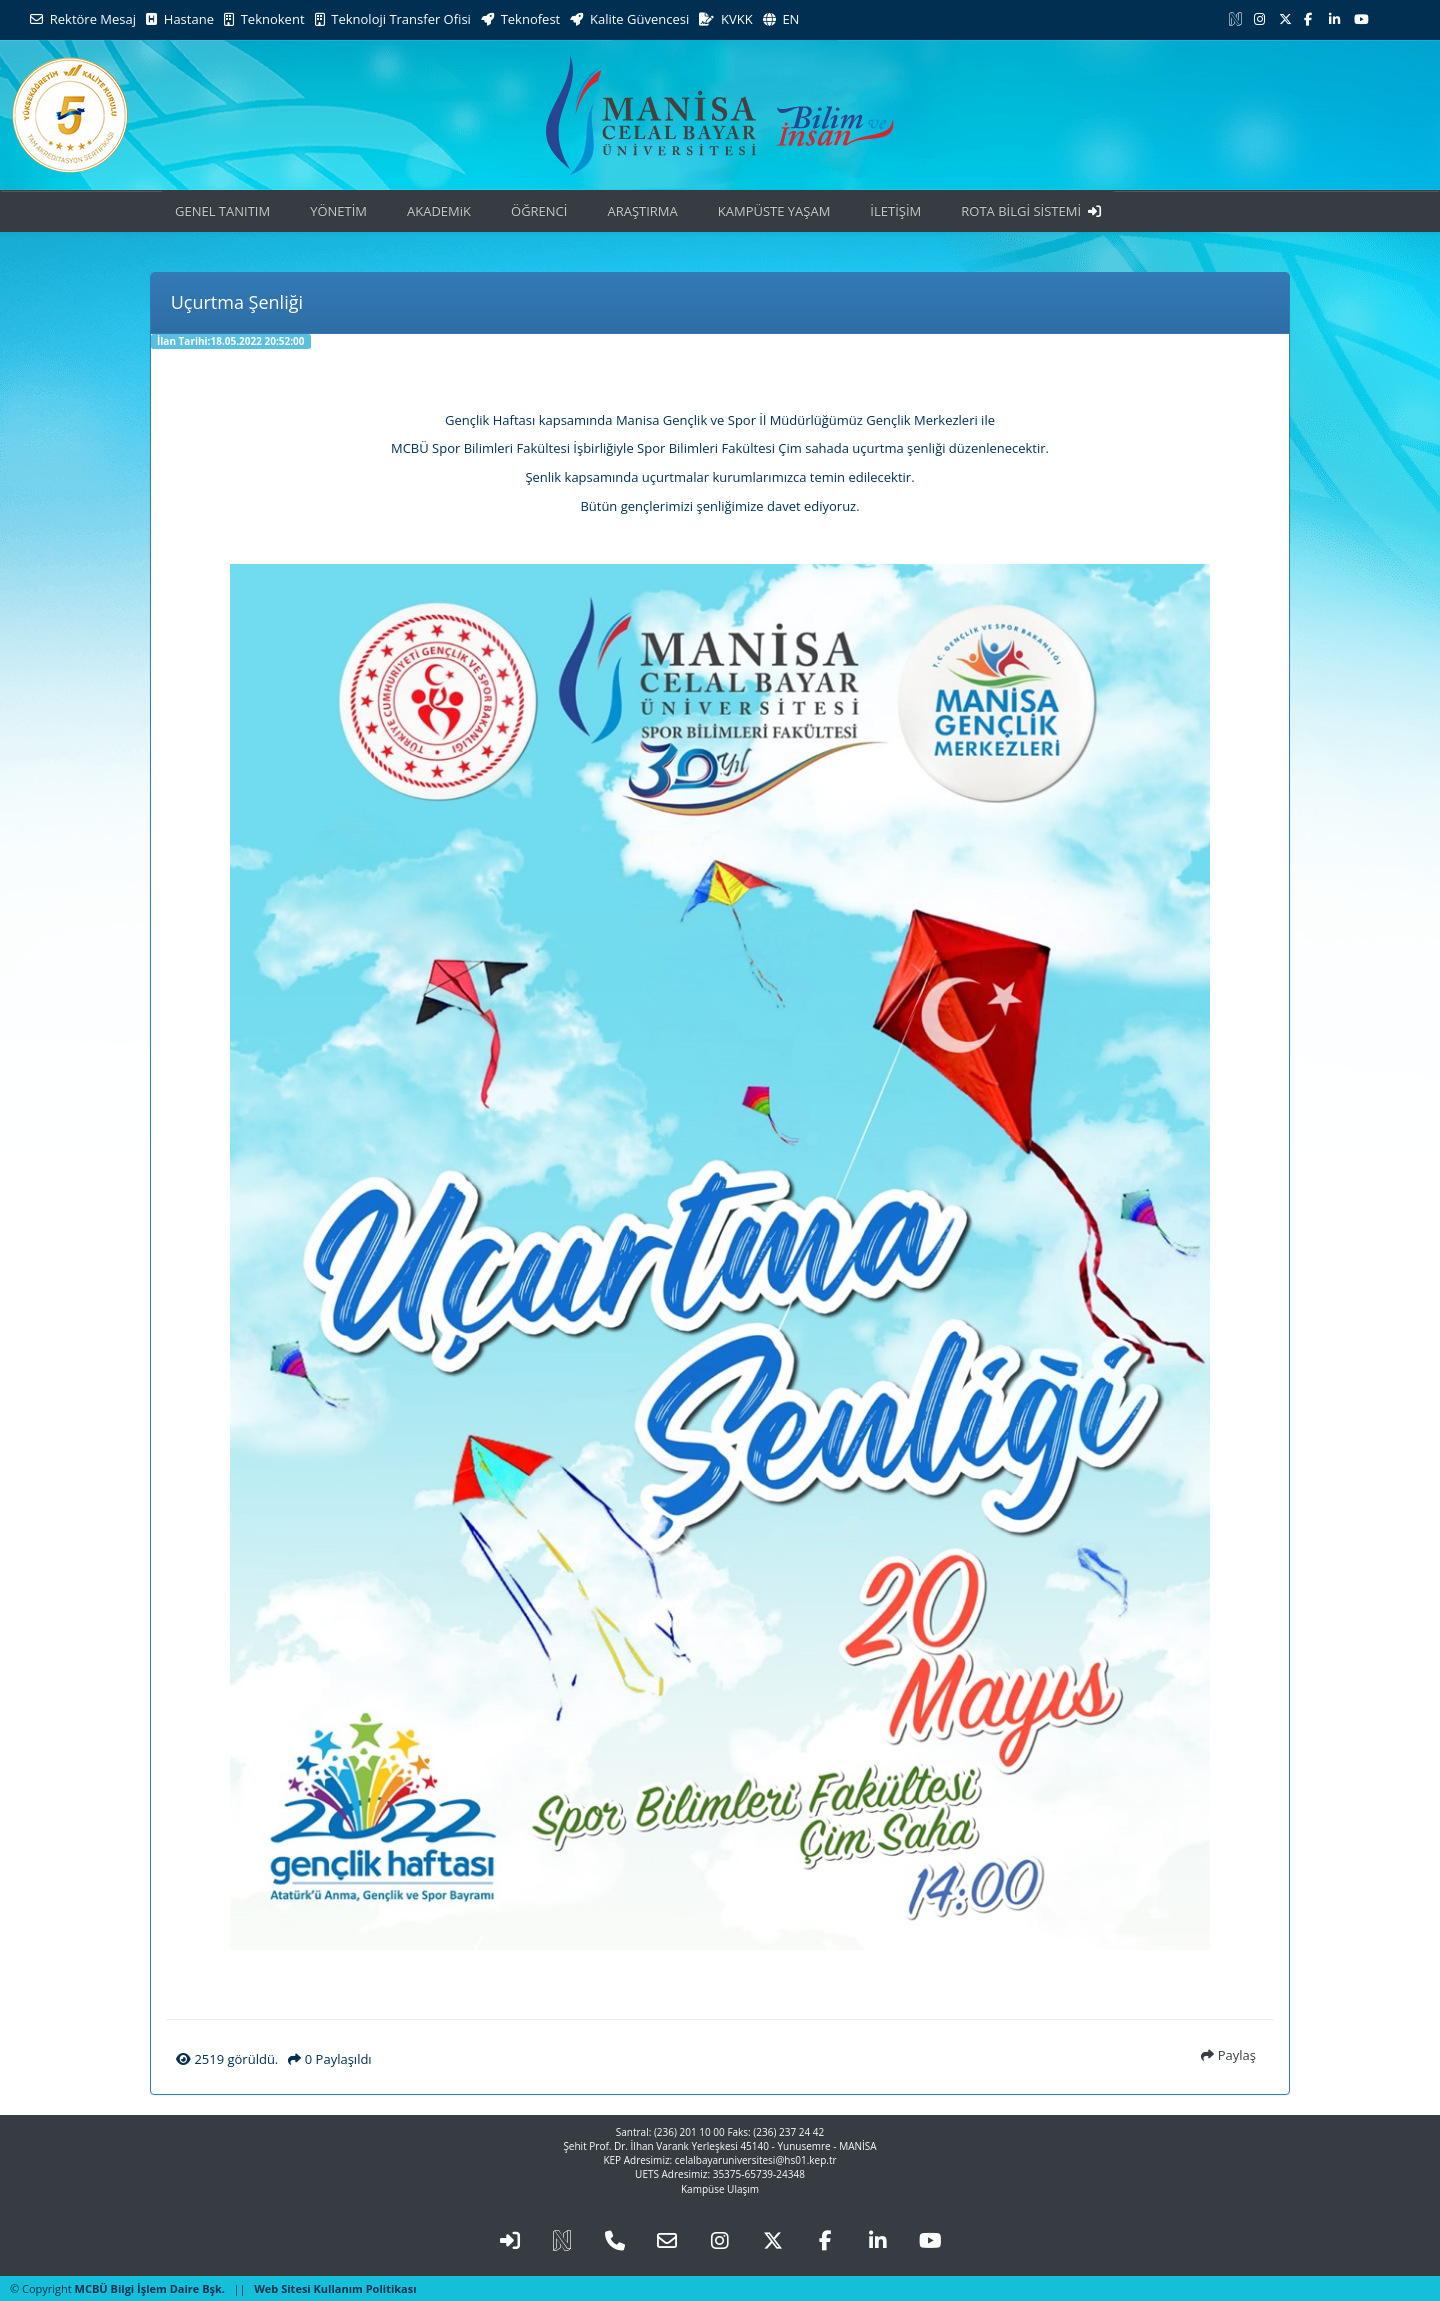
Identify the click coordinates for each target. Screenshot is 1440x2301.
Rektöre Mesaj (83, 19)
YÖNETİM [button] (338, 211)
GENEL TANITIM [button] (222, 211)
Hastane (180, 19)
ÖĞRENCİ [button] (539, 211)
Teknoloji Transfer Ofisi (393, 19)
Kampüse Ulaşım (720, 2189)
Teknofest (520, 19)
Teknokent (264, 19)
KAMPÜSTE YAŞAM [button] (774, 211)
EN (781, 19)
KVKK (725, 19)
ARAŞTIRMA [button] (642, 211)
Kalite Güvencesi (629, 19)
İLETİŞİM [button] (895, 211)
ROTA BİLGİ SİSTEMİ (1031, 211)
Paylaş (1228, 2055)
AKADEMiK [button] (439, 211)
